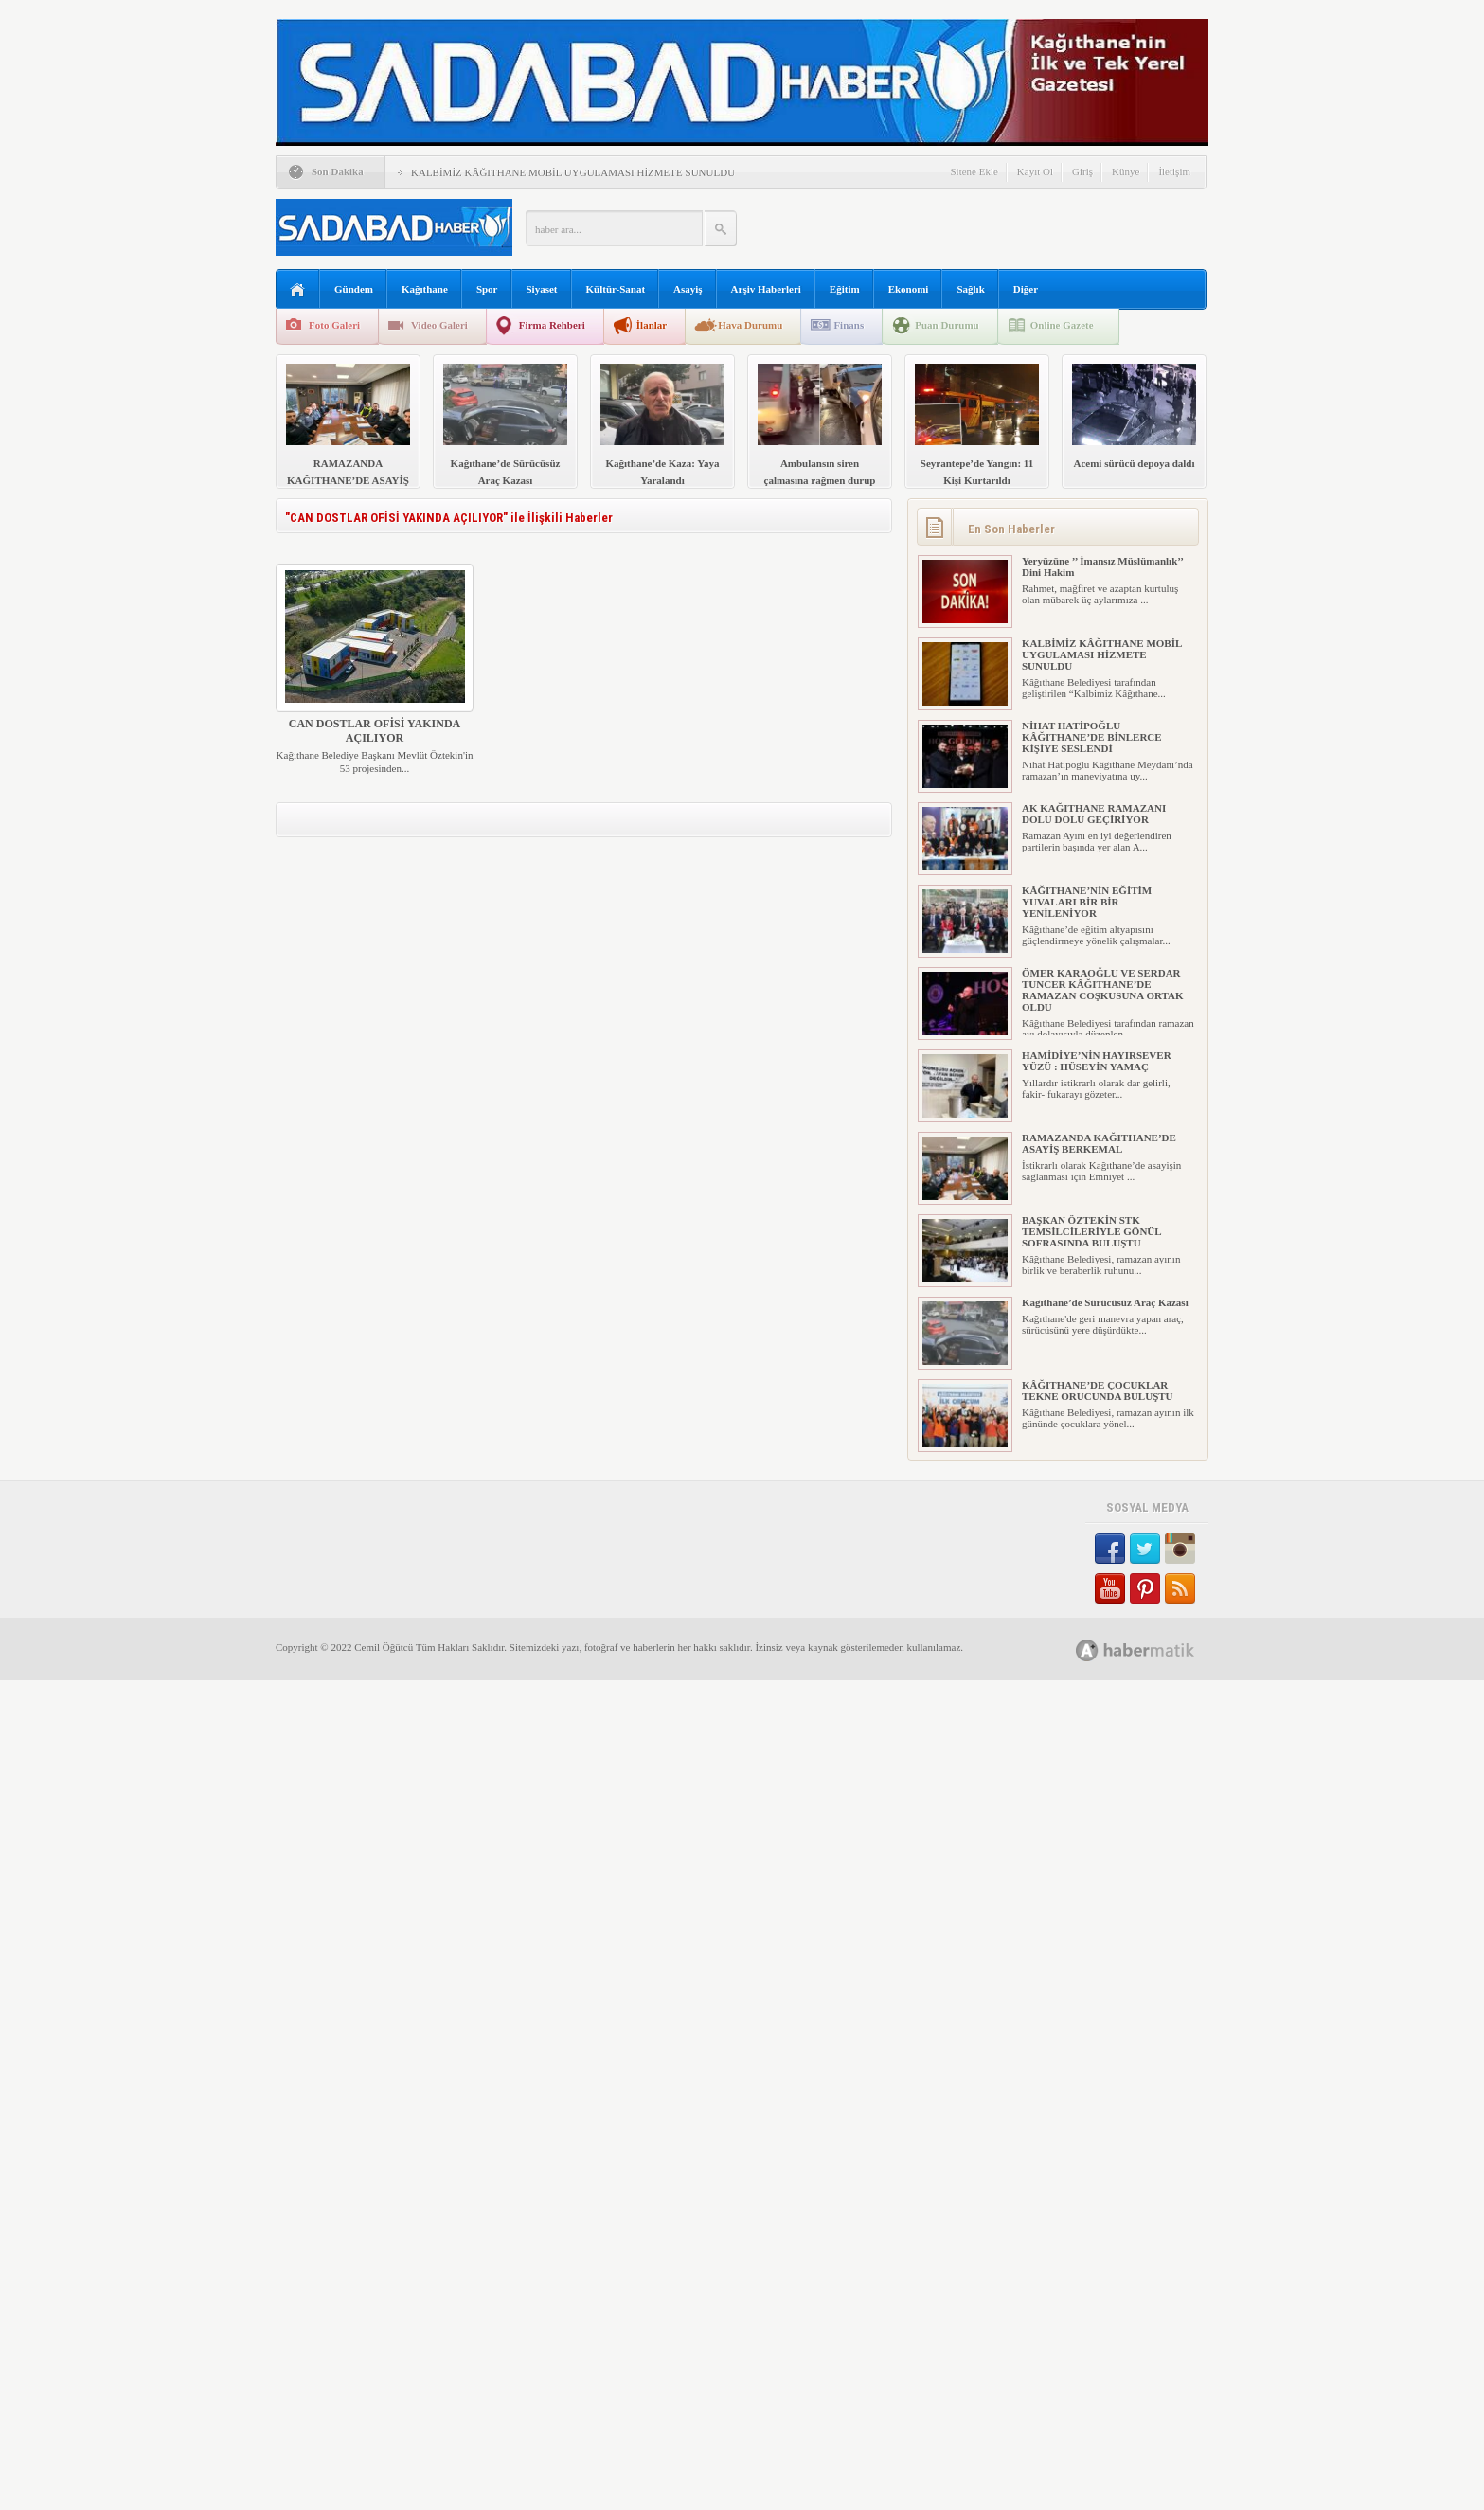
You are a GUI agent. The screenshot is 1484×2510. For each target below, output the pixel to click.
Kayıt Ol (1035, 171)
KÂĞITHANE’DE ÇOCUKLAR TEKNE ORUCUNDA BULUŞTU (1097, 1390)
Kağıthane (425, 289)
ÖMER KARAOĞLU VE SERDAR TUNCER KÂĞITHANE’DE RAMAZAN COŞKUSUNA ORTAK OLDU (1103, 990)
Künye (1125, 171)
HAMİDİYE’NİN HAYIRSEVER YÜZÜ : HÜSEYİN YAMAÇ (1096, 1060)
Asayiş (688, 289)
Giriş (1082, 171)
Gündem (353, 289)
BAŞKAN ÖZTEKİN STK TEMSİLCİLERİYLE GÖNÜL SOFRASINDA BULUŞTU (1091, 1231)
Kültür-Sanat (616, 289)
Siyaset (542, 289)
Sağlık (970, 289)
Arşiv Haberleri (766, 289)
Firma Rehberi (552, 325)
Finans (848, 325)
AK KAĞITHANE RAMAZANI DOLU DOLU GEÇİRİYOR (1094, 813)
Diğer (1025, 289)
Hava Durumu (750, 325)
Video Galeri (439, 325)
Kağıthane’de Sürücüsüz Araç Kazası (1105, 1302)
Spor (487, 289)
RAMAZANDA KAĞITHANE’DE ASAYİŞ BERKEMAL (1099, 1143)
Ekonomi (908, 289)
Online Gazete (1062, 325)
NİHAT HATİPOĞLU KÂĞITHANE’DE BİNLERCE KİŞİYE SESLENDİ (1092, 737)
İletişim (1174, 171)
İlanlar (651, 325)
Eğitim (845, 289)
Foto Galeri (334, 325)
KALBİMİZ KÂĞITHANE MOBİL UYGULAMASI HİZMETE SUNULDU (573, 172)
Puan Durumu (947, 325)
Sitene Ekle (973, 171)
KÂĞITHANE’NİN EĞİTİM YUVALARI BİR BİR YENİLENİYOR (1087, 902)
